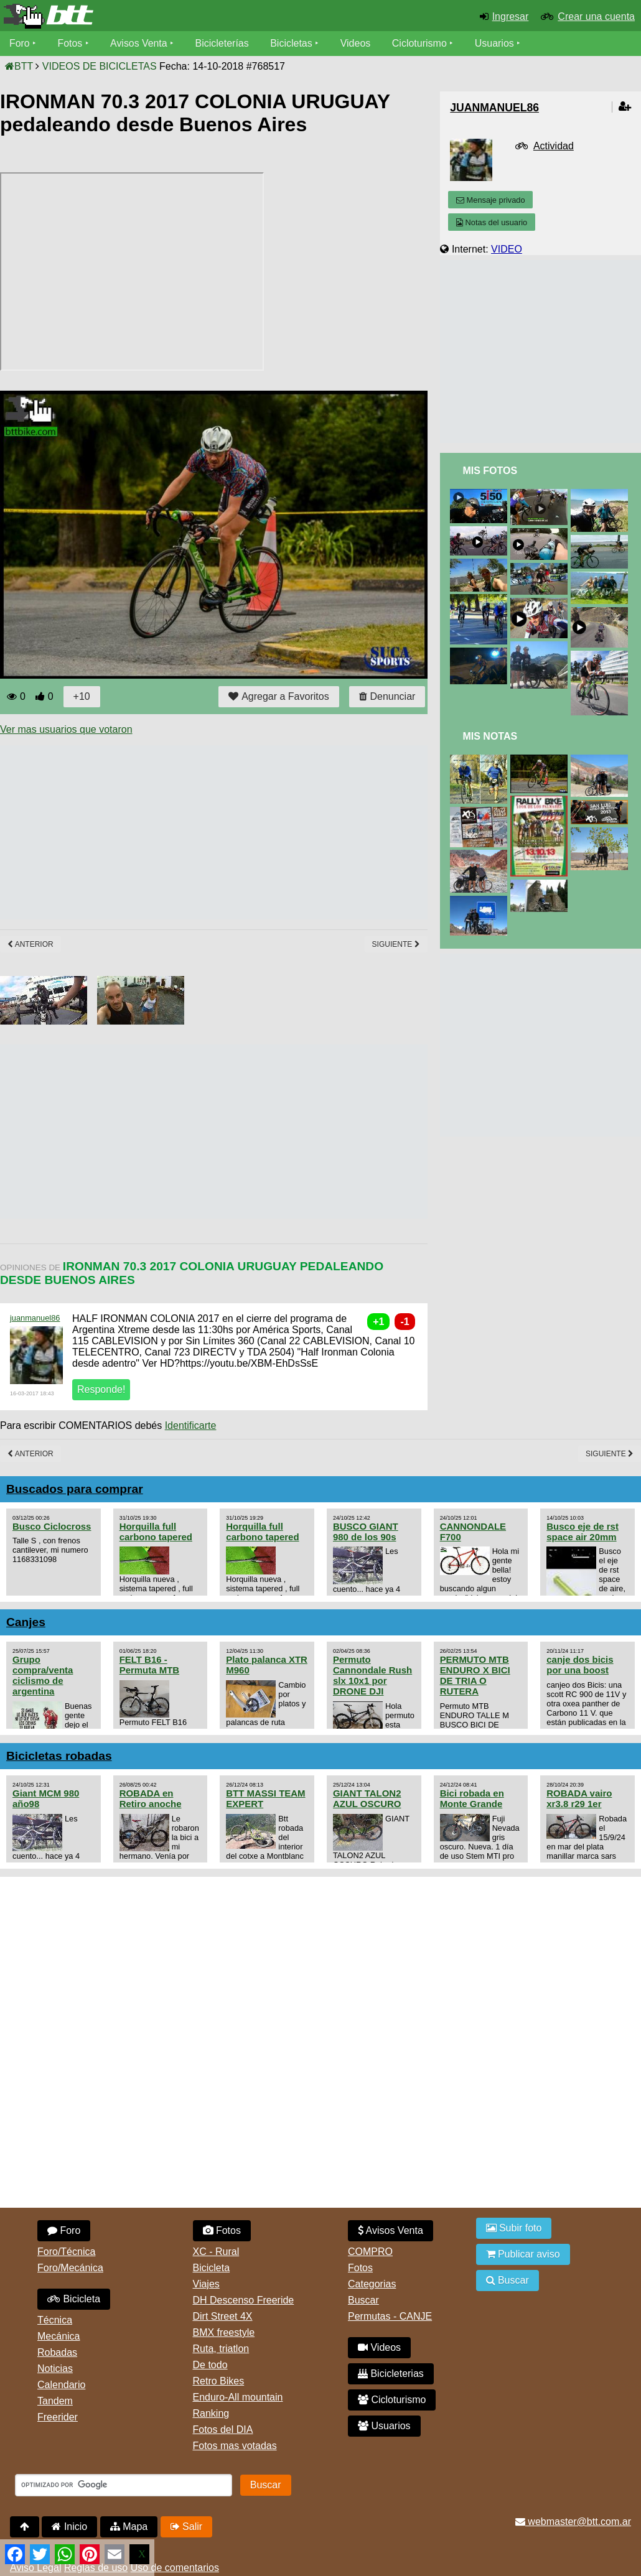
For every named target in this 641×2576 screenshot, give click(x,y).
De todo (210, 2365)
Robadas (57, 2352)
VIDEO (506, 249)
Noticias (55, 2368)
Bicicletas (293, 43)
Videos (356, 43)
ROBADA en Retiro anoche (150, 1798)
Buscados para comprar (74, 1488)
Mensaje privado (490, 200)
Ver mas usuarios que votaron (66, 729)
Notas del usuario (491, 222)
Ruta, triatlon (221, 2348)
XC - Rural (216, 2251)
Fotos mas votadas (235, 2445)
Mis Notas (489, 736)
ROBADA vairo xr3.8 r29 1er (579, 1798)
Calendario (61, 2384)
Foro (19, 43)
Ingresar (510, 16)
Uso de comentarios (175, 2567)
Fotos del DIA (223, 2429)
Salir (186, 2526)
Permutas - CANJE (390, 2316)
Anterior (30, 944)
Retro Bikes (219, 2381)
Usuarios (495, 43)
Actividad (553, 146)
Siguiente (396, 944)
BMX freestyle (224, 2332)
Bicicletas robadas (59, 1755)
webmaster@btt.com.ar (573, 2521)
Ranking (211, 2413)
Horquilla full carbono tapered (155, 1531)
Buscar (363, 2300)
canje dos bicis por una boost (579, 1664)
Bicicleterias (391, 2373)
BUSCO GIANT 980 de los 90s (365, 1531)
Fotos (70, 43)
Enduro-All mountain (238, 2397)
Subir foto (514, 2228)
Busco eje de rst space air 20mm (582, 1531)
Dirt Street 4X (223, 2316)
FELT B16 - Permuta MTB (149, 1664)
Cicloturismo (420, 43)
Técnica (54, 2320)
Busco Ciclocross (51, 1526)
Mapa (128, 2526)
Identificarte (191, 1425)
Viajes (206, 2284)
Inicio (69, 2526)
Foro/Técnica (66, 2251)
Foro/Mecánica (70, 2267)
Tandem (55, 2401)
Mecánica (58, 2336)
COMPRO (370, 2251)
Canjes (25, 1622)
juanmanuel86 (35, 1318)
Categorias (372, 2284)
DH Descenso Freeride (243, 2300)
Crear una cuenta (596, 16)
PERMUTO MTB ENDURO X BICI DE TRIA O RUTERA (475, 1675)
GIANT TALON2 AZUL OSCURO (367, 1798)
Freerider (57, 2417)
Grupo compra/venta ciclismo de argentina (42, 1675)
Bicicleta (73, 2299)
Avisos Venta (139, 43)
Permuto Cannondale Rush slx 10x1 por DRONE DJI (372, 1675)
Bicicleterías (223, 43)
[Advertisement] (226, 832)
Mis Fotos (489, 470)
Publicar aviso (523, 2254)
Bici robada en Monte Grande (472, 1798)
